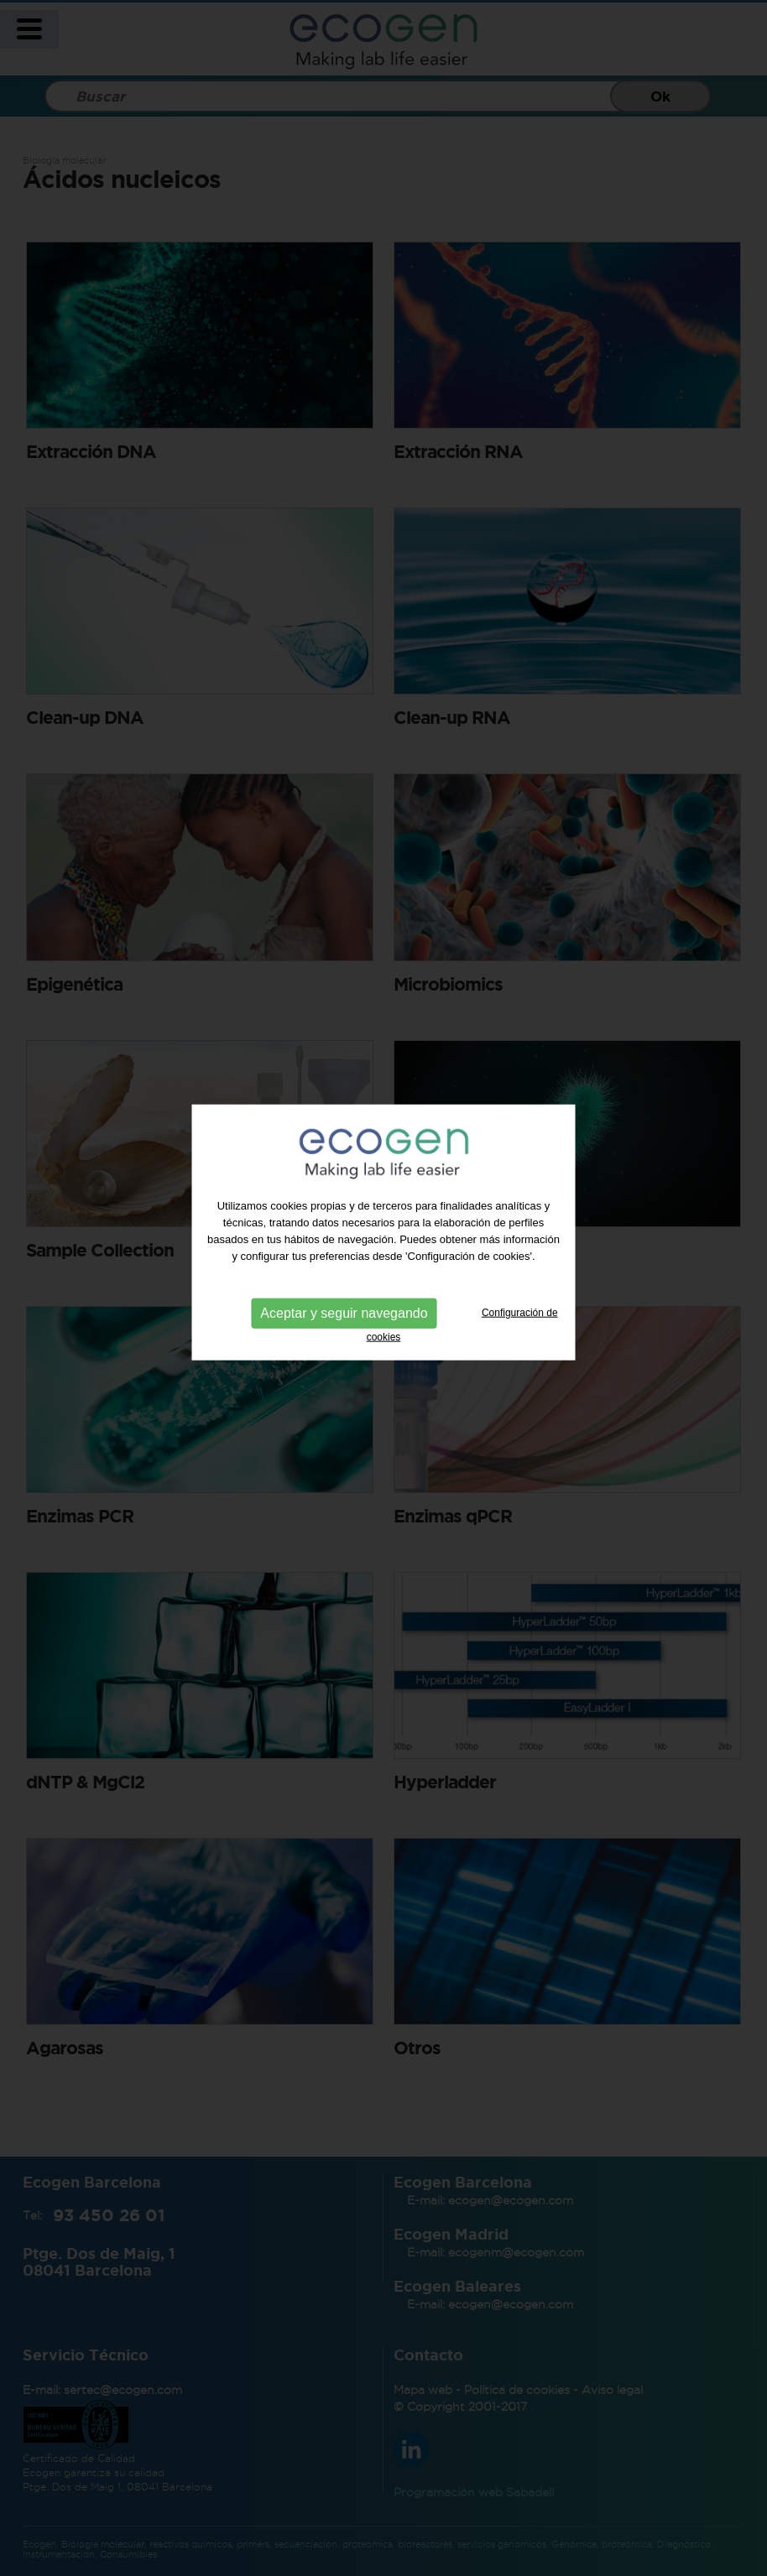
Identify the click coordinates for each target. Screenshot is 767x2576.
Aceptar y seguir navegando (343, 1285)
